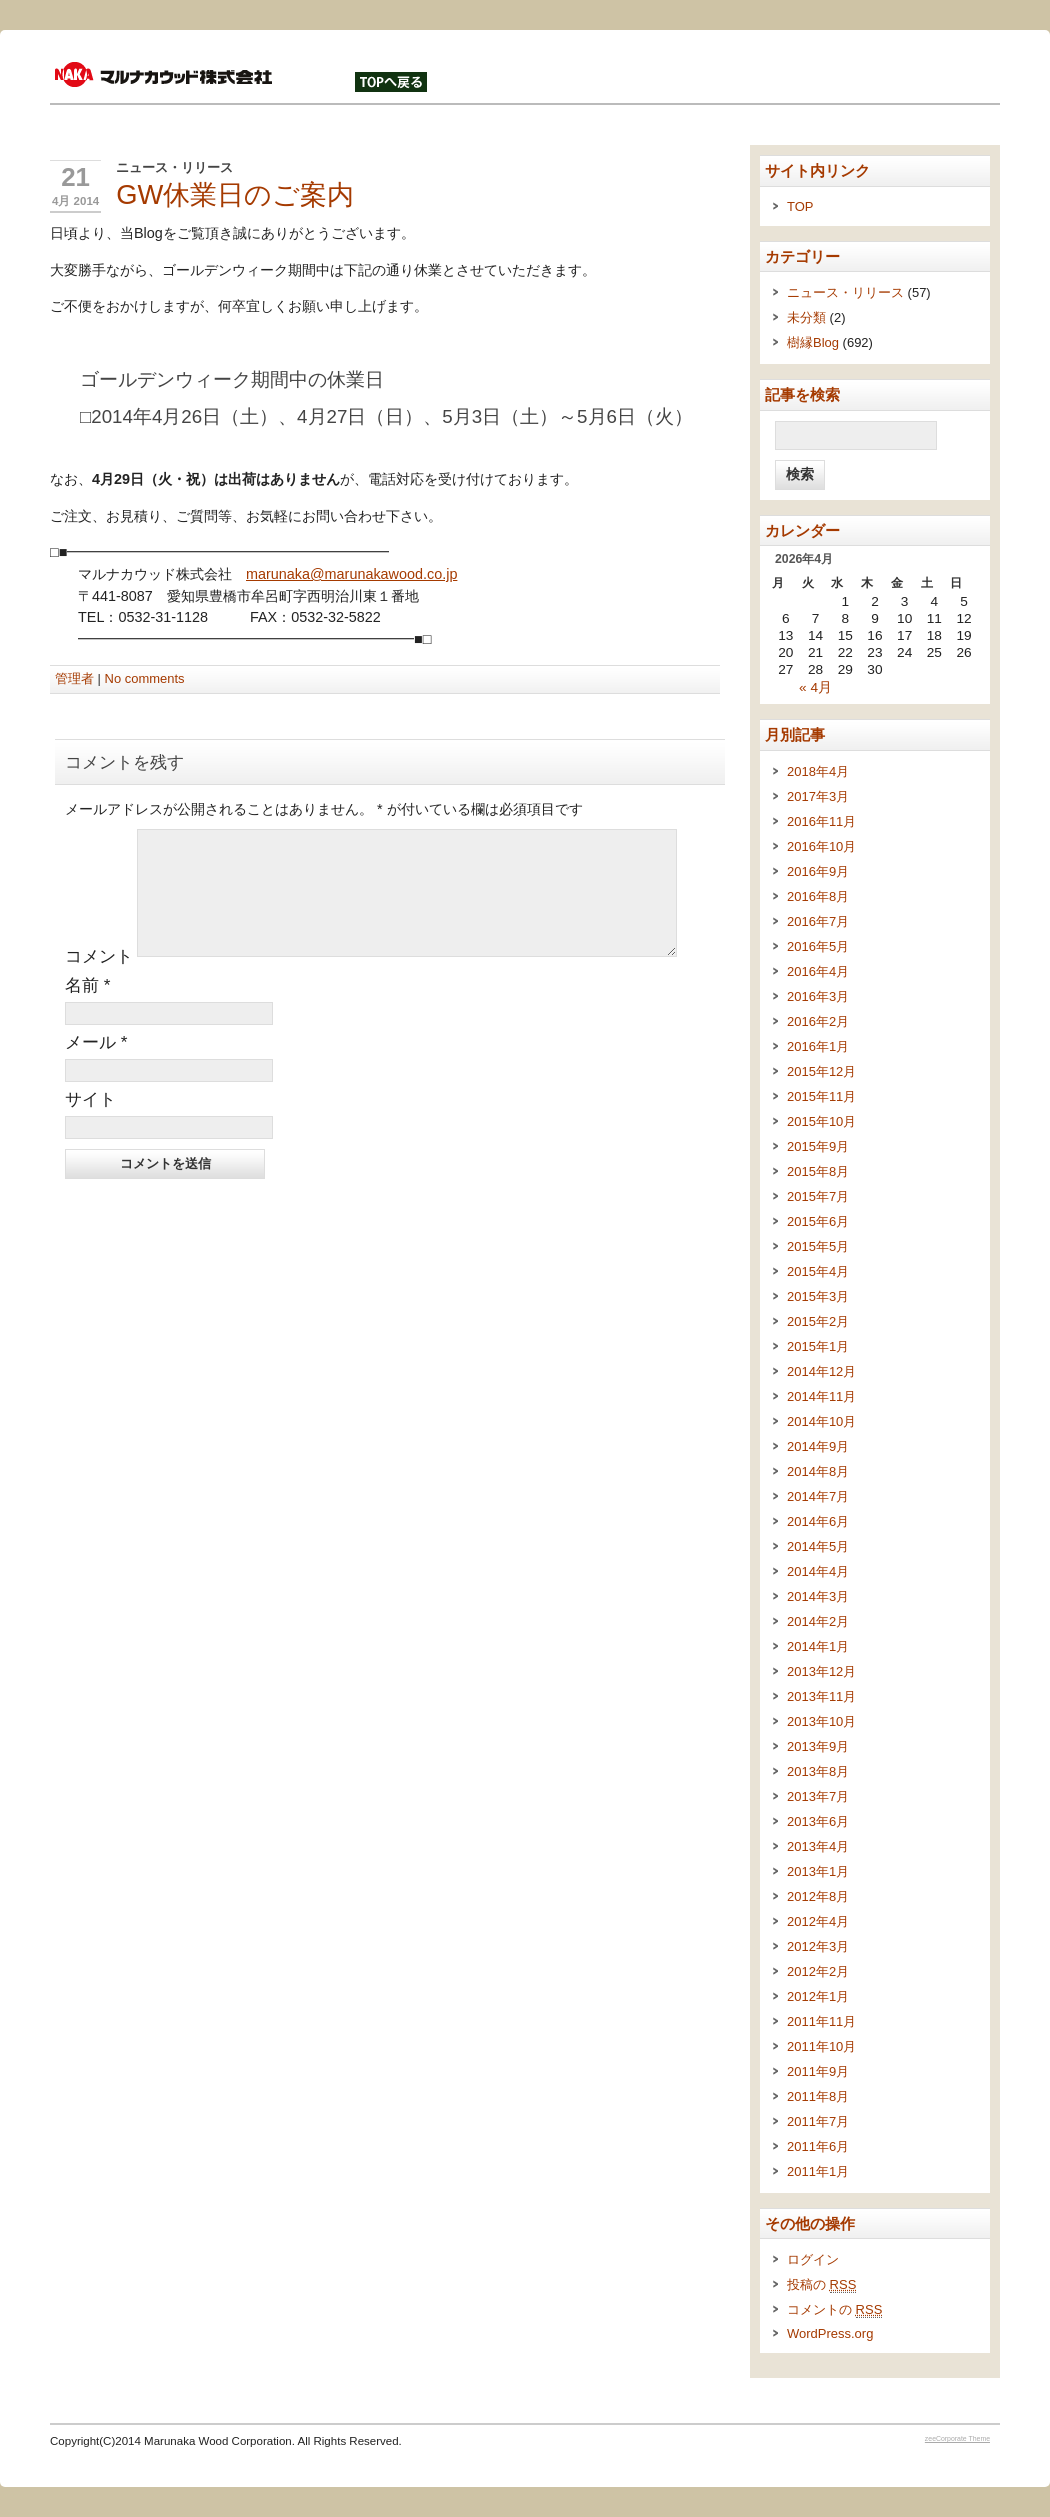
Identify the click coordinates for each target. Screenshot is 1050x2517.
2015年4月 (818, 1271)
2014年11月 (821, 1396)
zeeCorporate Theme (957, 2438)
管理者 (74, 678)
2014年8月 (818, 1471)
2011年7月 (818, 2121)
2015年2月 (818, 1321)
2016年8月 (818, 896)
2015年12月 (821, 1071)
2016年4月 (818, 971)
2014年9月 (818, 1446)
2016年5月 (818, 946)
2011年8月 (818, 2096)
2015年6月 (818, 1221)
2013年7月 (818, 1796)
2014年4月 (818, 1571)
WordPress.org (830, 2333)
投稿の (821, 2285)
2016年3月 (818, 996)
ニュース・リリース (174, 167)
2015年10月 (821, 1121)
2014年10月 (821, 1421)
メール (96, 1066)
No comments (145, 678)
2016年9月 (818, 871)
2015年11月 (821, 1096)
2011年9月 (818, 2071)
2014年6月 (818, 1521)
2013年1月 (818, 1871)
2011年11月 (821, 2021)
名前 (88, 1009)
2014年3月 (818, 1596)
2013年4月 (818, 1846)
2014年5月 (818, 1546)
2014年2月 (818, 1621)
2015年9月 (818, 1146)
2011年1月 (818, 2171)
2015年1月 (818, 1346)
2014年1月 (818, 1646)
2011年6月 (818, 2146)
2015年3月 (818, 1296)
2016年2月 (818, 1021)
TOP (800, 206)
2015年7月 (818, 1196)
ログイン (813, 2259)
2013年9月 (818, 1746)
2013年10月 (821, 1721)
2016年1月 (818, 1046)
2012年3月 (818, 1946)
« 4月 (815, 687)
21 (75, 177)
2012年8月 (818, 1896)
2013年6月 (818, 1821)
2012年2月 (818, 1971)
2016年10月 (821, 846)
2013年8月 (818, 1771)
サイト (90, 1123)
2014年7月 (818, 1496)
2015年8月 (818, 1171)
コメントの (834, 2310)
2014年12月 (821, 1371)
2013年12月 (821, 1671)
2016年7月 (818, 921)
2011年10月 (821, 2046)
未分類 (806, 317)
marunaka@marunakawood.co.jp (351, 574)
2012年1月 (818, 1996)
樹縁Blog (813, 342)
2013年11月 (821, 1696)
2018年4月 (818, 771)
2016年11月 (821, 821)
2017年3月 (818, 796)
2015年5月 (818, 1246)
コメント (99, 980)
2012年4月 (818, 1921)
